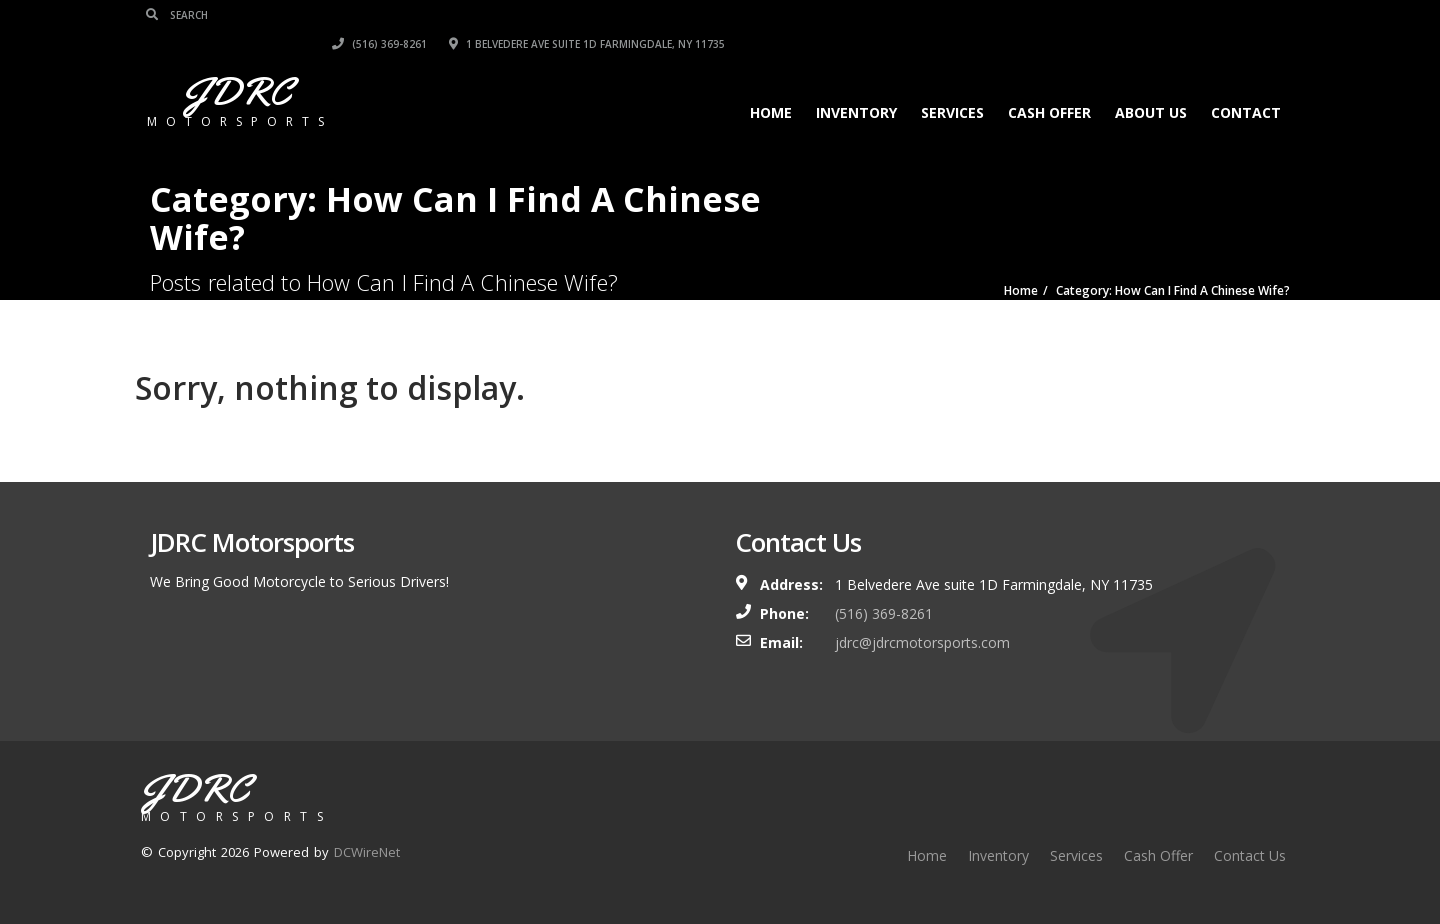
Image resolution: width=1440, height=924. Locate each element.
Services (948, 83)
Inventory (852, 83)
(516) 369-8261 (944, 15)
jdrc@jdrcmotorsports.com (922, 642)
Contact (1242, 83)
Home (767, 83)
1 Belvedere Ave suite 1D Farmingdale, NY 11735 (1152, 15)
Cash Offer (1045, 83)
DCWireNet (367, 852)
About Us (1147, 83)
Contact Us (1250, 855)
